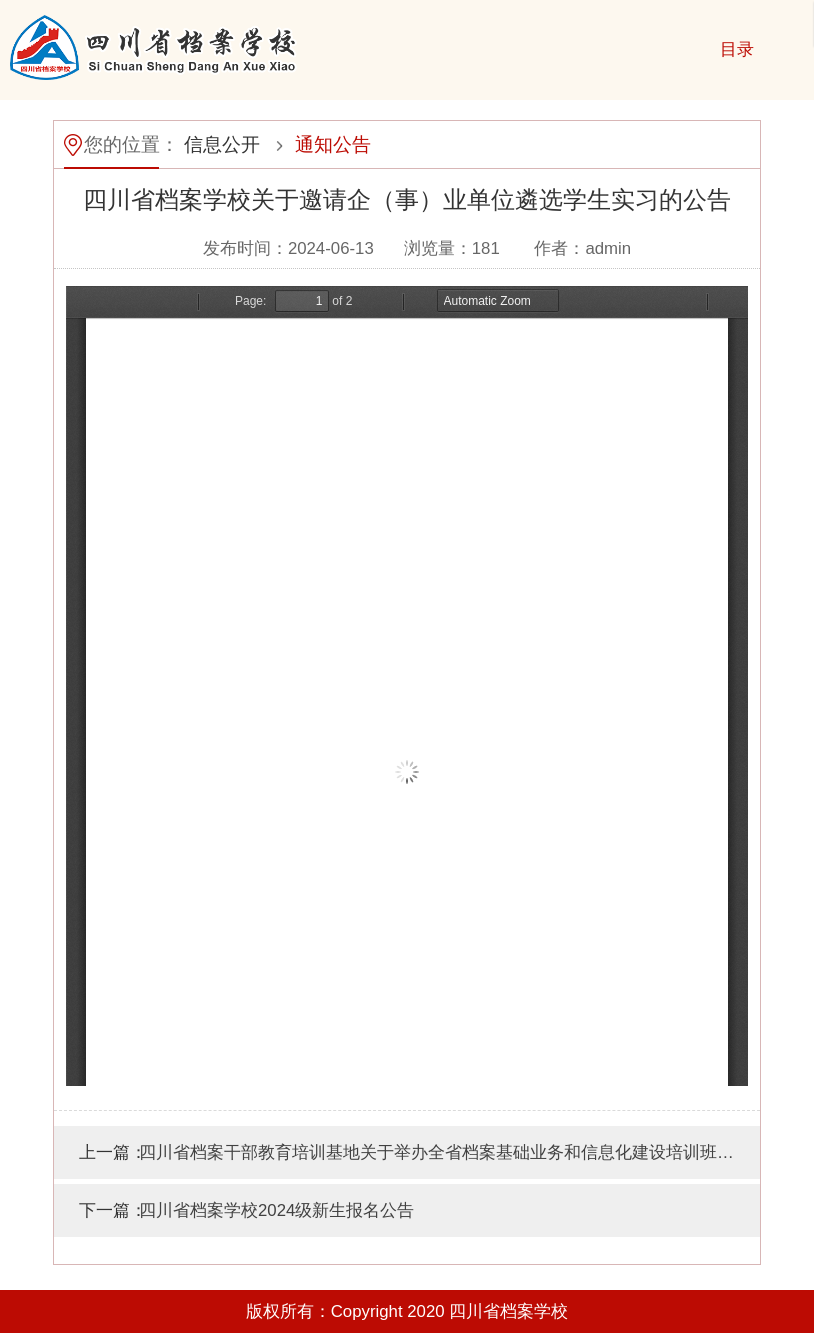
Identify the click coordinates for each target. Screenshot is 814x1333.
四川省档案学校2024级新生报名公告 (276, 1210)
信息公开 (222, 144)
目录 (737, 49)
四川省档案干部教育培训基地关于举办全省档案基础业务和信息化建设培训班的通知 (449, 1152)
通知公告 (333, 144)
